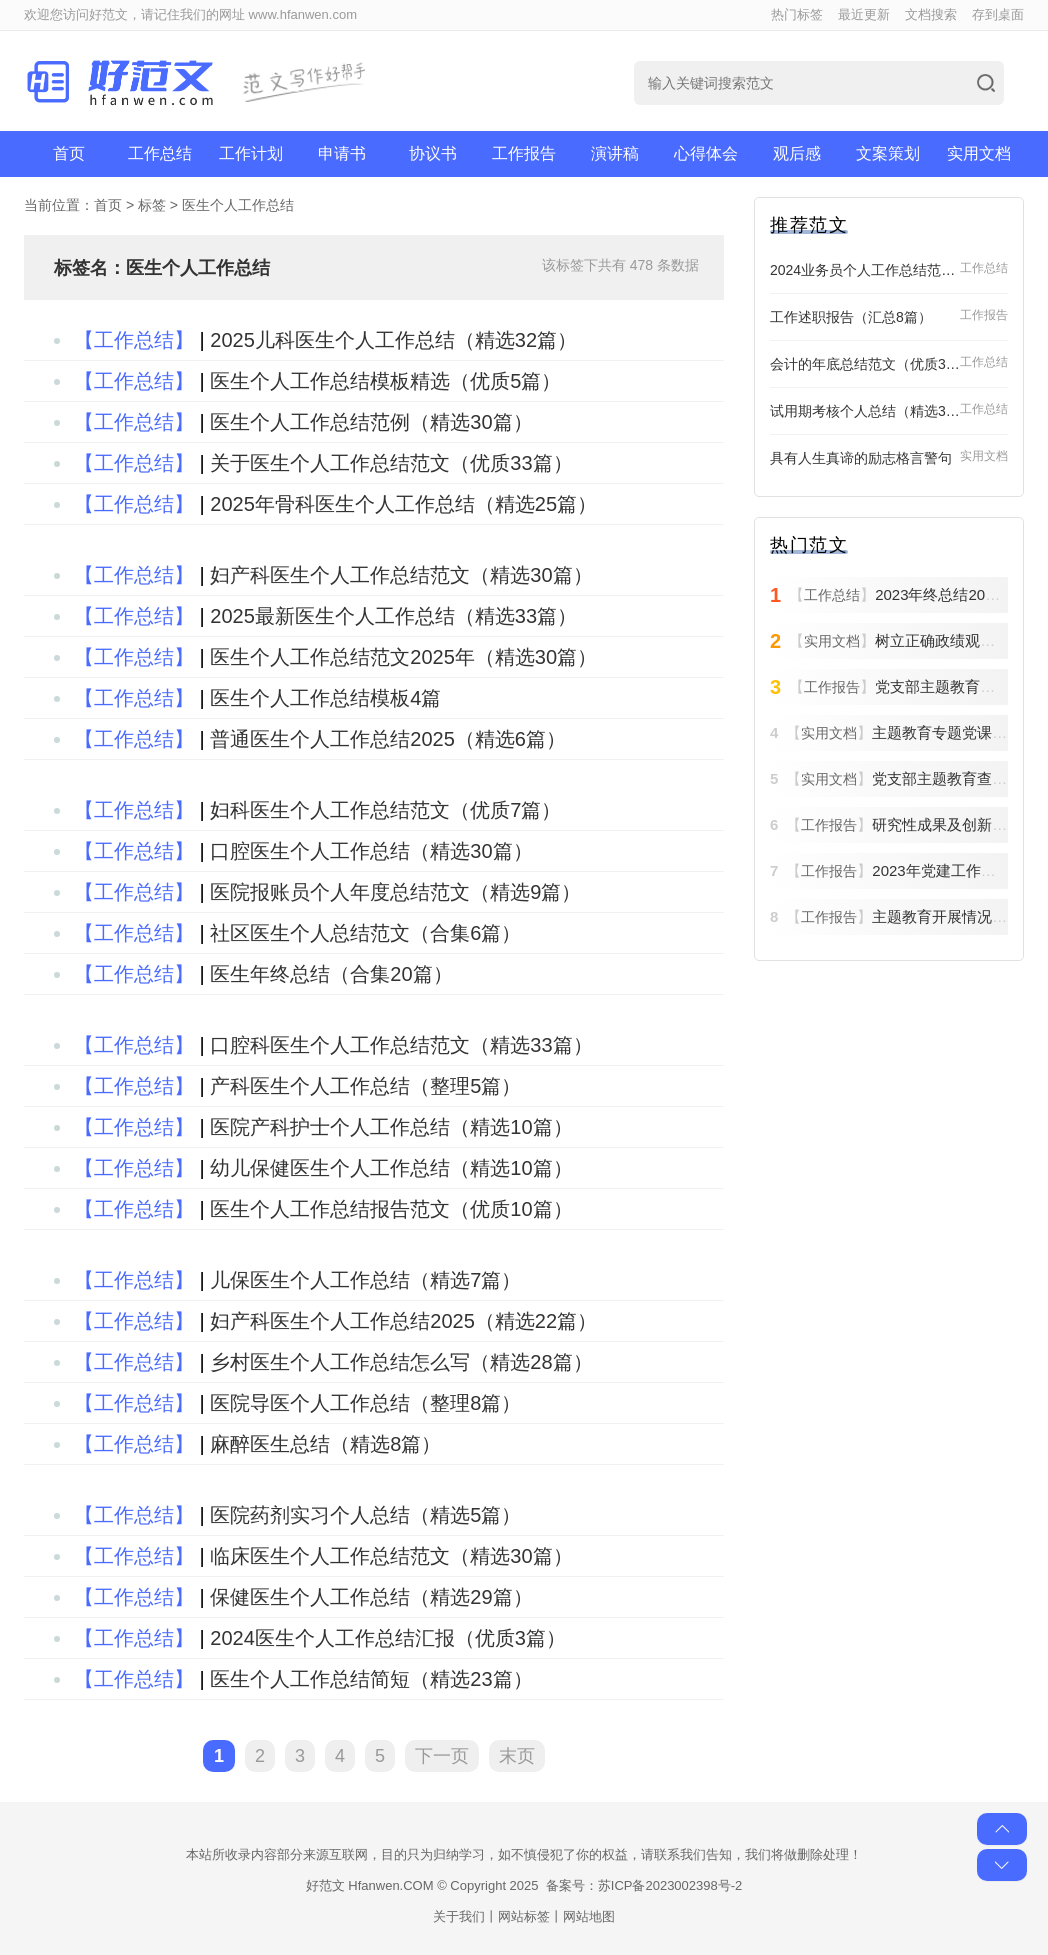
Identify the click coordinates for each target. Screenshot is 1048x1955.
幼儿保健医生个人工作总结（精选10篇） (391, 1168)
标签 (152, 205)
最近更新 (864, 14)
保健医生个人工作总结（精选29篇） (371, 1597)
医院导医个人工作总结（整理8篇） (365, 1403)
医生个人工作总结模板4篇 (325, 698)
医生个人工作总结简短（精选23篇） (371, 1679)
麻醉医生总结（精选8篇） (325, 1444)
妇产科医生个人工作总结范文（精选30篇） (401, 575)
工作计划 (251, 153)
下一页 (442, 1756)
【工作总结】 (134, 340)
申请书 (342, 153)
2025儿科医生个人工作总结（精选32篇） (393, 340)
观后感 (797, 153)
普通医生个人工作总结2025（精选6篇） (388, 739)
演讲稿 (615, 153)
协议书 (433, 153)
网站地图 (589, 1916)
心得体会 (706, 153)
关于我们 (459, 1916)
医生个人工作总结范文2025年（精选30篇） (403, 657)
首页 (69, 153)
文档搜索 (931, 14)
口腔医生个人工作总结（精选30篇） (371, 851)
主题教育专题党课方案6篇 (958, 732)
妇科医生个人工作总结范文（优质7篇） (385, 810)
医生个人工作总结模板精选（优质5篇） (385, 381)
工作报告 (524, 153)
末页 (517, 1756)
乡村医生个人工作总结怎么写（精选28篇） (401, 1362)
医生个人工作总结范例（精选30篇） (371, 422)
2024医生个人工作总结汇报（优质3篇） (388, 1638)
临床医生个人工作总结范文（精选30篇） (391, 1556)
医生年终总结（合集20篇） (331, 974)
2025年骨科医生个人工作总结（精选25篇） (403, 504)
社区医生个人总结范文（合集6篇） (365, 933)
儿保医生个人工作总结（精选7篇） (365, 1280)
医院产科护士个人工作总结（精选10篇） (391, 1127)
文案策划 (888, 153)
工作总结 (160, 153)
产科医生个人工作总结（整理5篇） (365, 1086)
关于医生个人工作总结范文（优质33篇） (391, 463)
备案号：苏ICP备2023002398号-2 (644, 1885)
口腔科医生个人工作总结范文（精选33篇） (401, 1045)
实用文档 (979, 153)
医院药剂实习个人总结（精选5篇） (365, 1515)
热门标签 (797, 14)
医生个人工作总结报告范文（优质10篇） (391, 1209)
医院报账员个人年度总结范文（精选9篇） (395, 892)
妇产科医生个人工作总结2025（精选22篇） (403, 1321)
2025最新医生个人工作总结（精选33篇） (393, 616)
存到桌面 (998, 14)
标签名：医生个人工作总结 (162, 268)
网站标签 (524, 1916)
